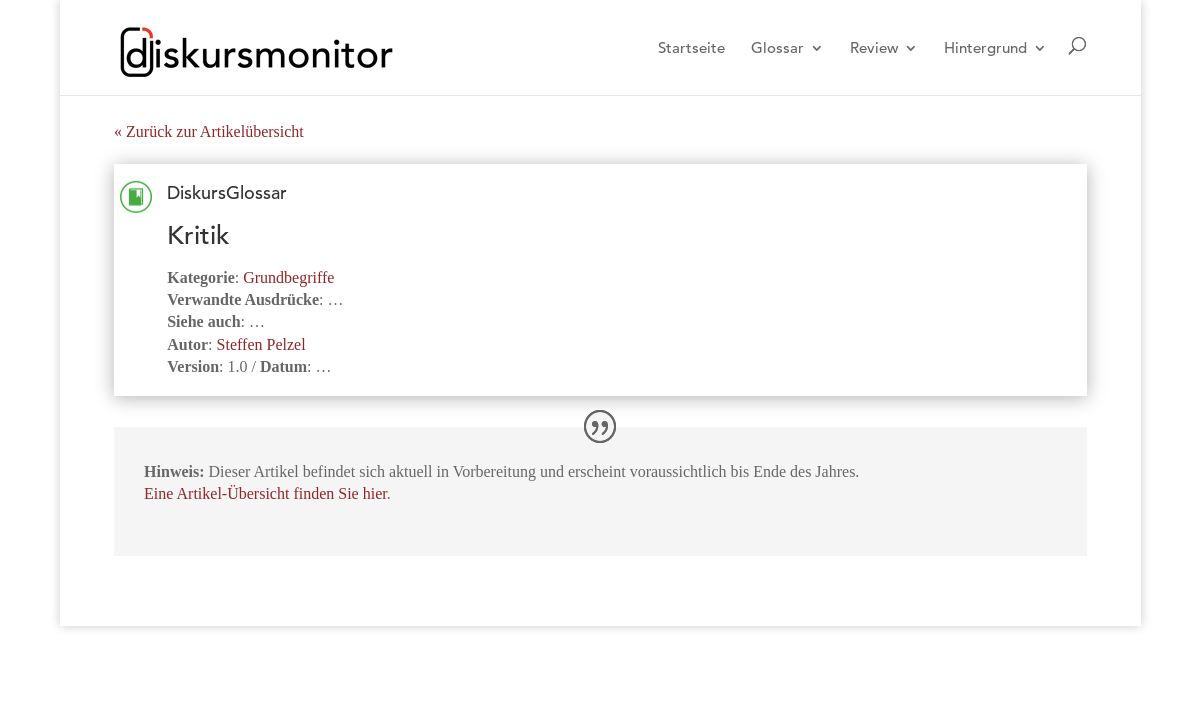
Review (874, 49)
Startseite (691, 49)
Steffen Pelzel (261, 344)
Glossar (777, 49)
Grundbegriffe (288, 277)
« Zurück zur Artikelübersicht (209, 131)
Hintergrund (985, 49)
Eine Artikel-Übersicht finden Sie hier (265, 493)
